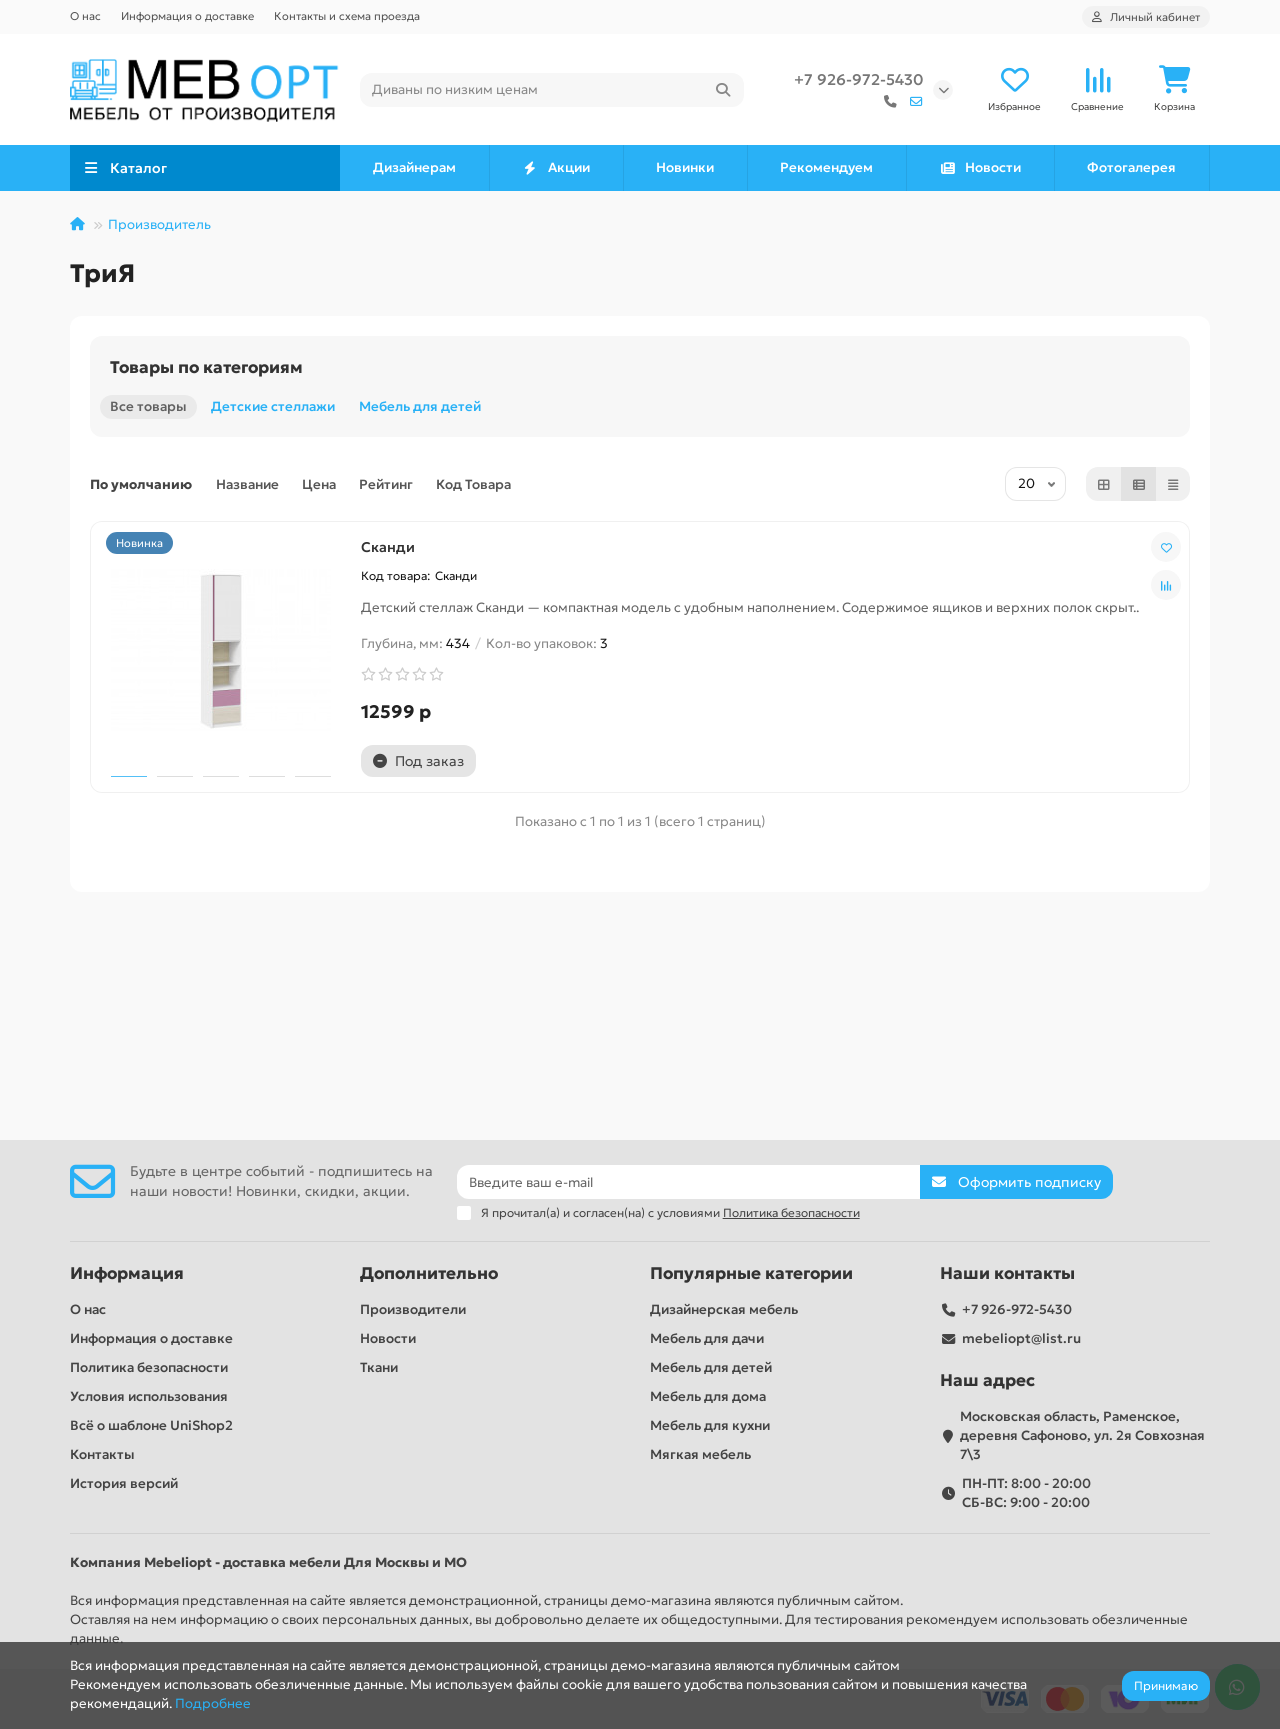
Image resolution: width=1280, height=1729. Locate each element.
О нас (85, 16)
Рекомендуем (826, 170)
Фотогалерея (1131, 170)
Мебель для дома (708, 1396)
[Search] (552, 91)
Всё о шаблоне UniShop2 (151, 1425)
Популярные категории (751, 1273)
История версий (124, 1483)
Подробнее (213, 1703)
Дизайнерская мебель (724, 1309)
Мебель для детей (420, 409)
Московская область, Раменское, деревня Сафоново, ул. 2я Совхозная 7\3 (1082, 1435)
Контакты (102, 1454)
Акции (556, 170)
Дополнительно (429, 1273)
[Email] (689, 1182)
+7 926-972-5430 (858, 80)
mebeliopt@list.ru (1021, 1338)
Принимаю (1166, 1685)
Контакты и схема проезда (347, 16)
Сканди (133, 805)
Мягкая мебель (700, 1454)
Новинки (685, 170)
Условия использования (149, 1396)
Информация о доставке (187, 16)
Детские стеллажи (273, 409)
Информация (127, 1273)
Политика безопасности (149, 1367)
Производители (413, 1309)
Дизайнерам (414, 170)
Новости (980, 170)
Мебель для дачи (707, 1338)
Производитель (159, 227)
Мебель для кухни (710, 1425)
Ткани (379, 1367)
